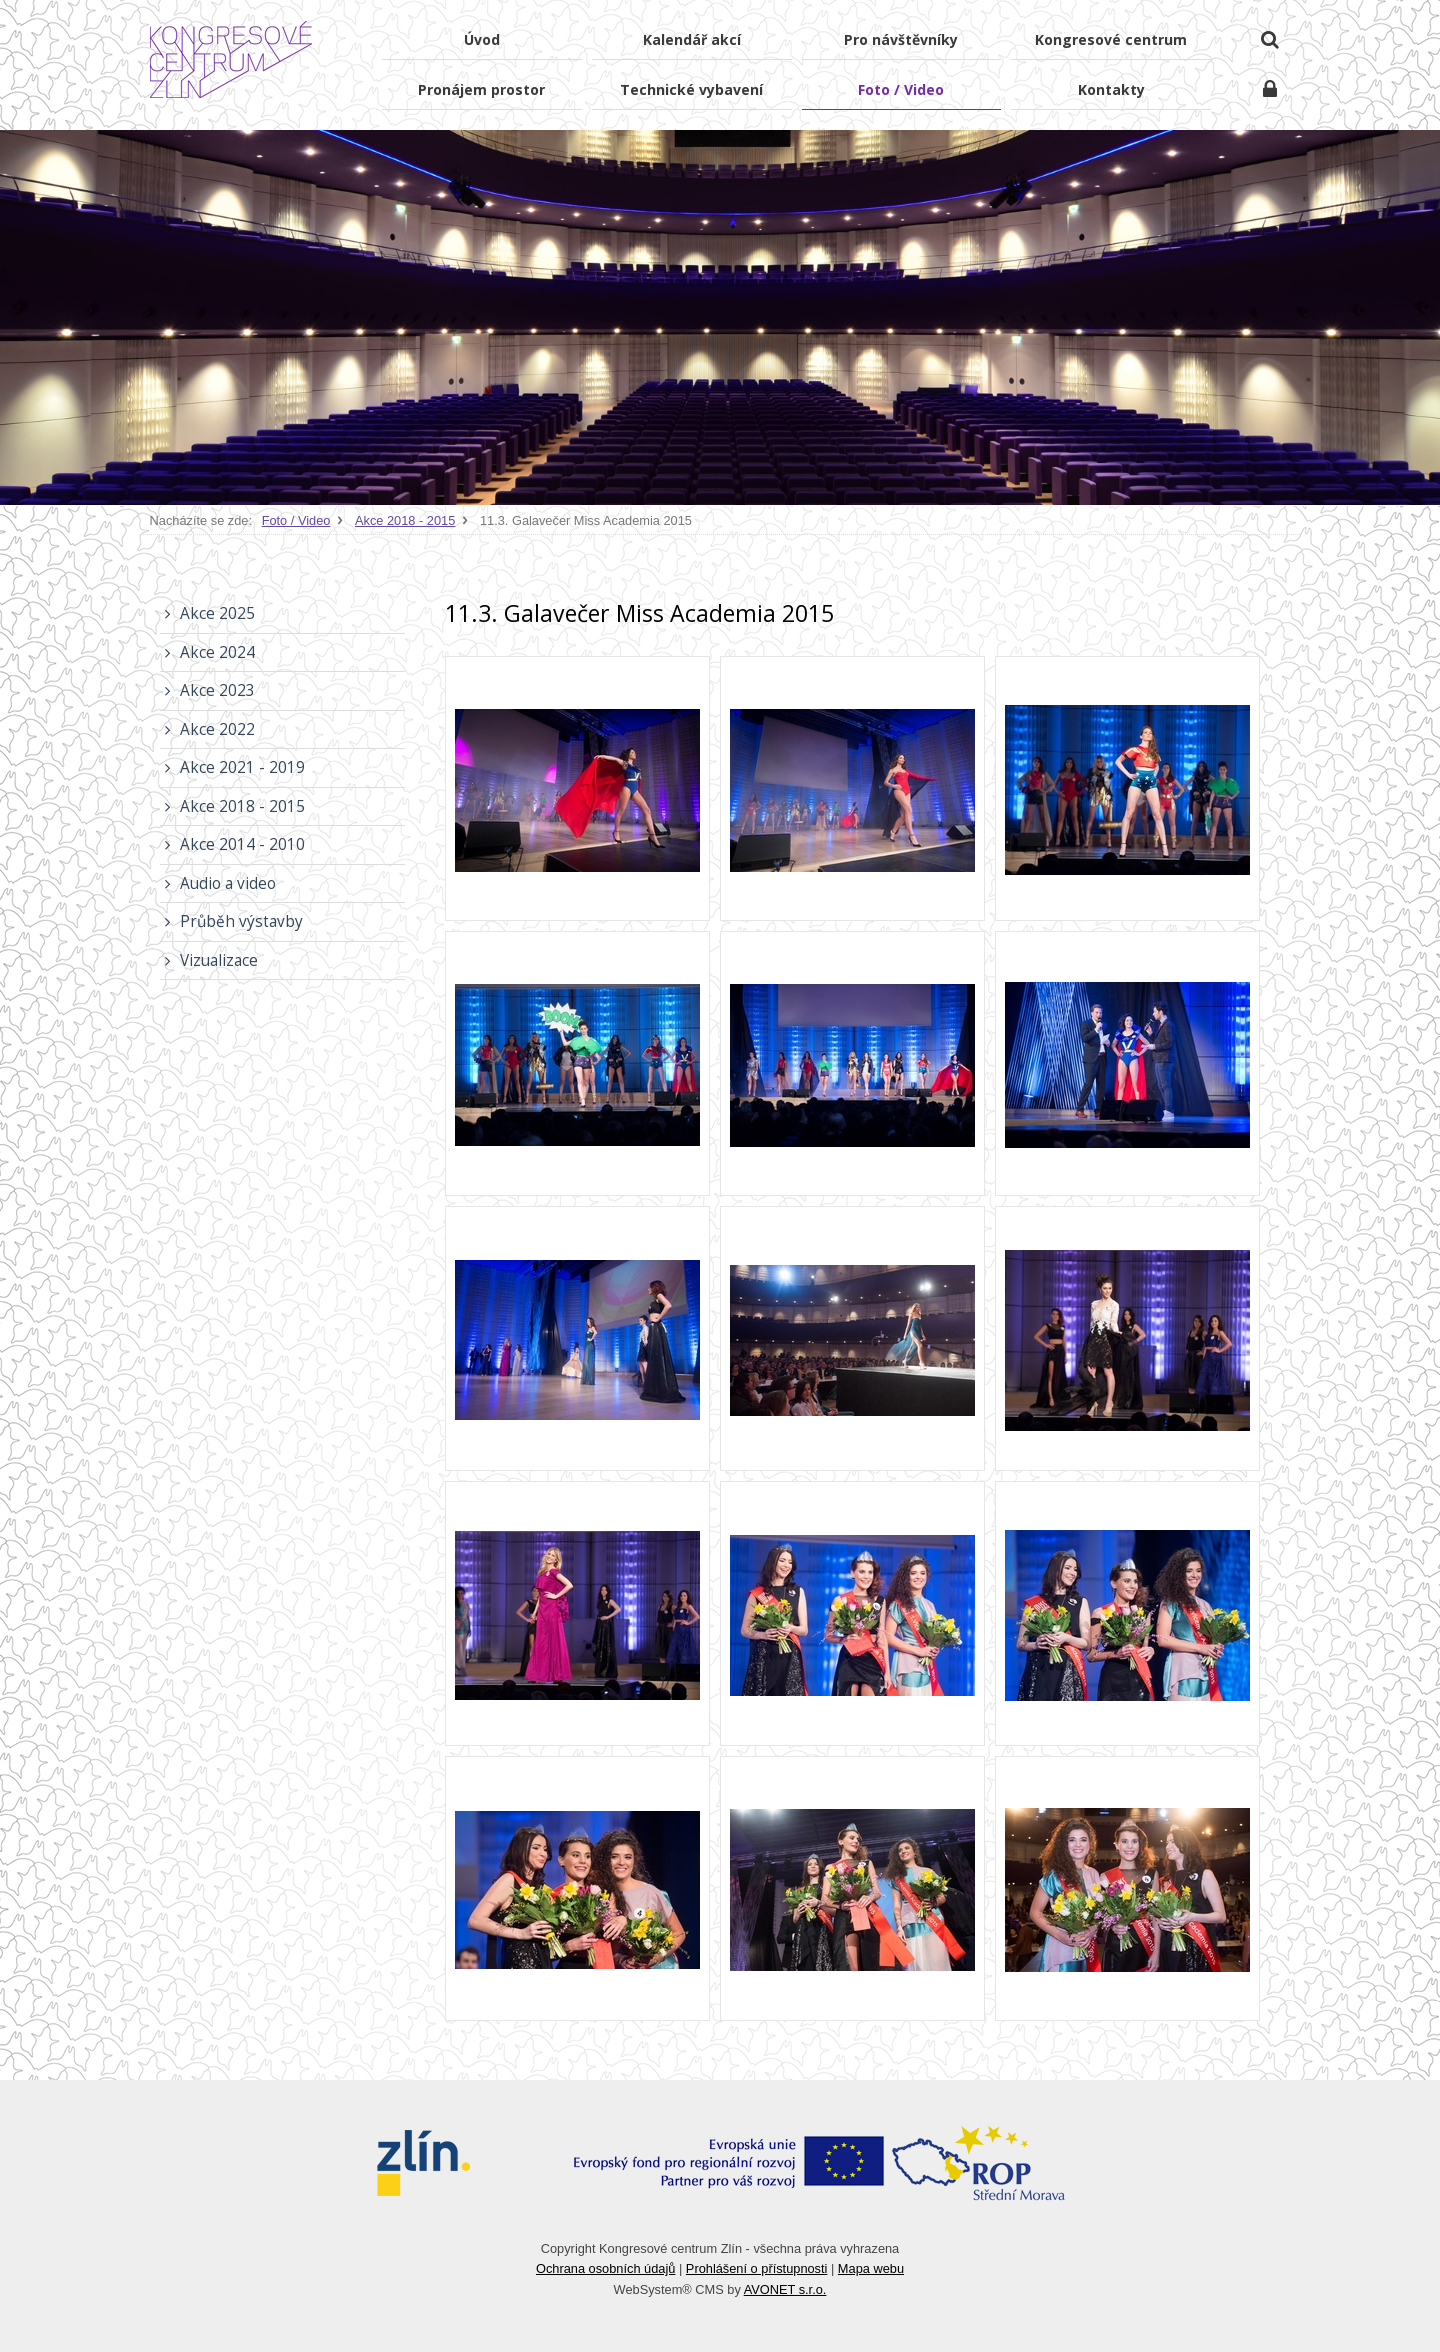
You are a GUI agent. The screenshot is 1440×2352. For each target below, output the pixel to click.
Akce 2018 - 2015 (405, 520)
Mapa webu (871, 2268)
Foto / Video (296, 520)
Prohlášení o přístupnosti (757, 2268)
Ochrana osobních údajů (605, 2268)
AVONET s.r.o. (785, 2289)
